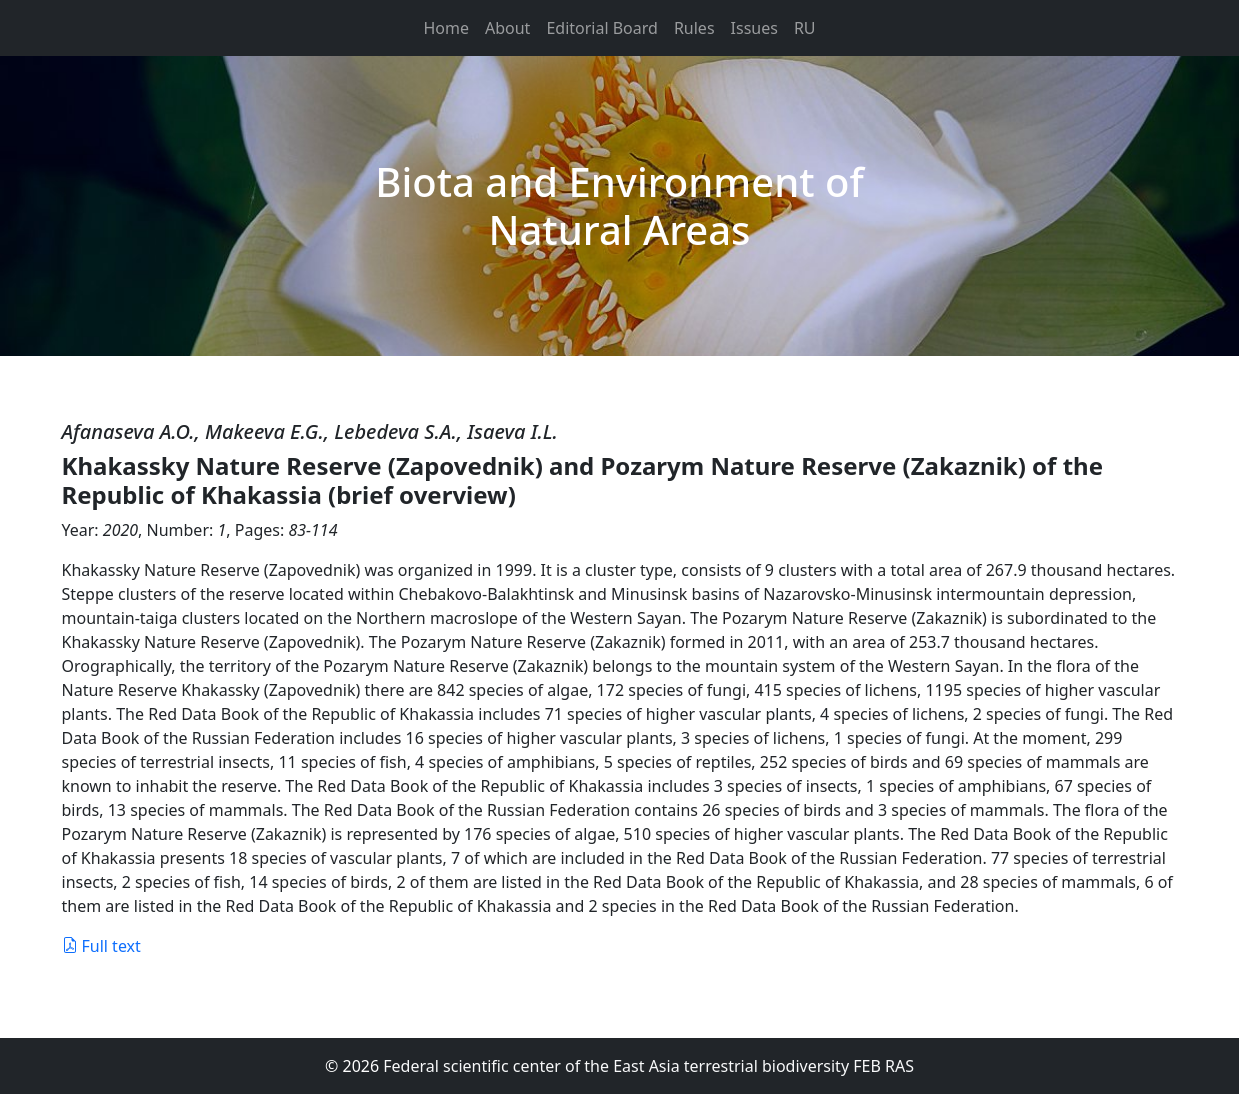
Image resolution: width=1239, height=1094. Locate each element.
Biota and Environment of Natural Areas (619, 205)
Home (446, 28)
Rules (694, 28)
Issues (754, 28)
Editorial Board (602, 28)
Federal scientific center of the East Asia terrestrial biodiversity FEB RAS (648, 1066)
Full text (101, 946)
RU (805, 28)
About (507, 28)
